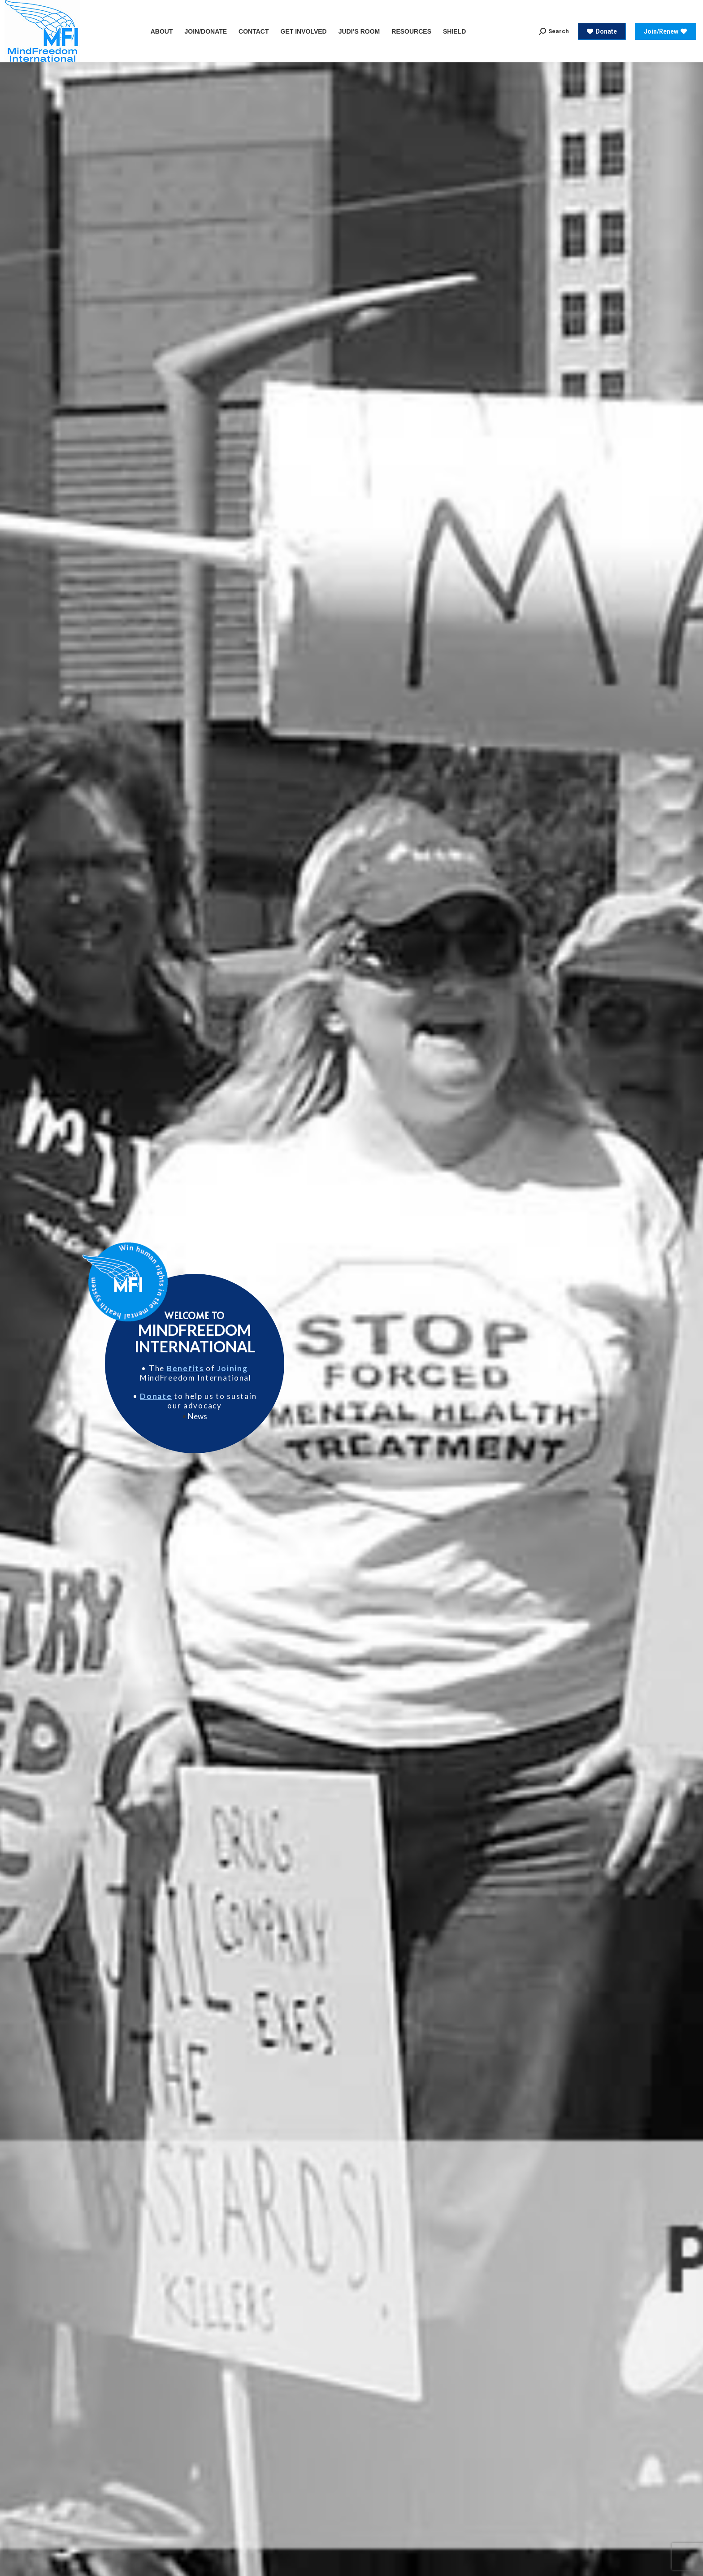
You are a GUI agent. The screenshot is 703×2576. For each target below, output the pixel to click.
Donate (156, 1396)
